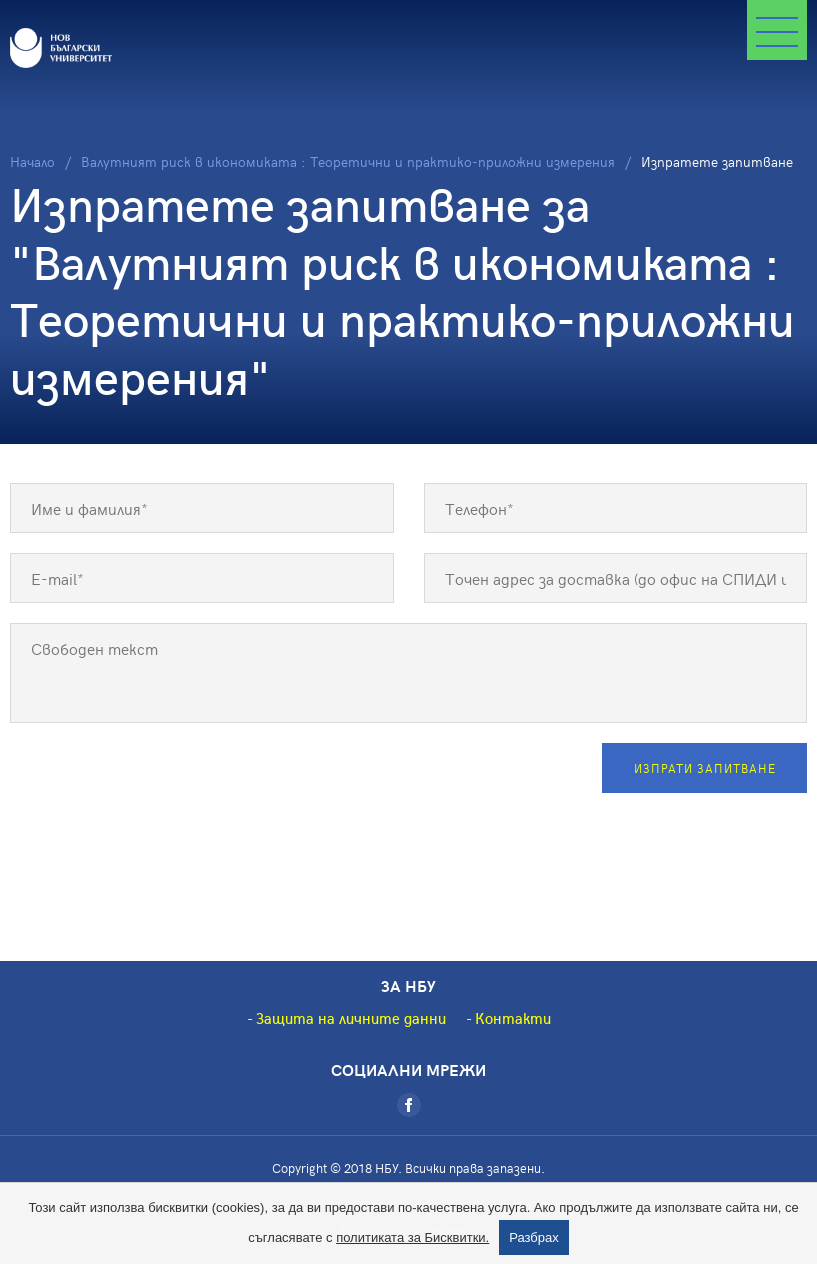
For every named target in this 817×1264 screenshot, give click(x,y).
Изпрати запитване (705, 768)
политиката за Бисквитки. (412, 1237)
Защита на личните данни (351, 1018)
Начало (32, 161)
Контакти (513, 1018)
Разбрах (534, 1237)
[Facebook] (409, 1105)
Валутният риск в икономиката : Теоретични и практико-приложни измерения (348, 161)
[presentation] (162, 782)
